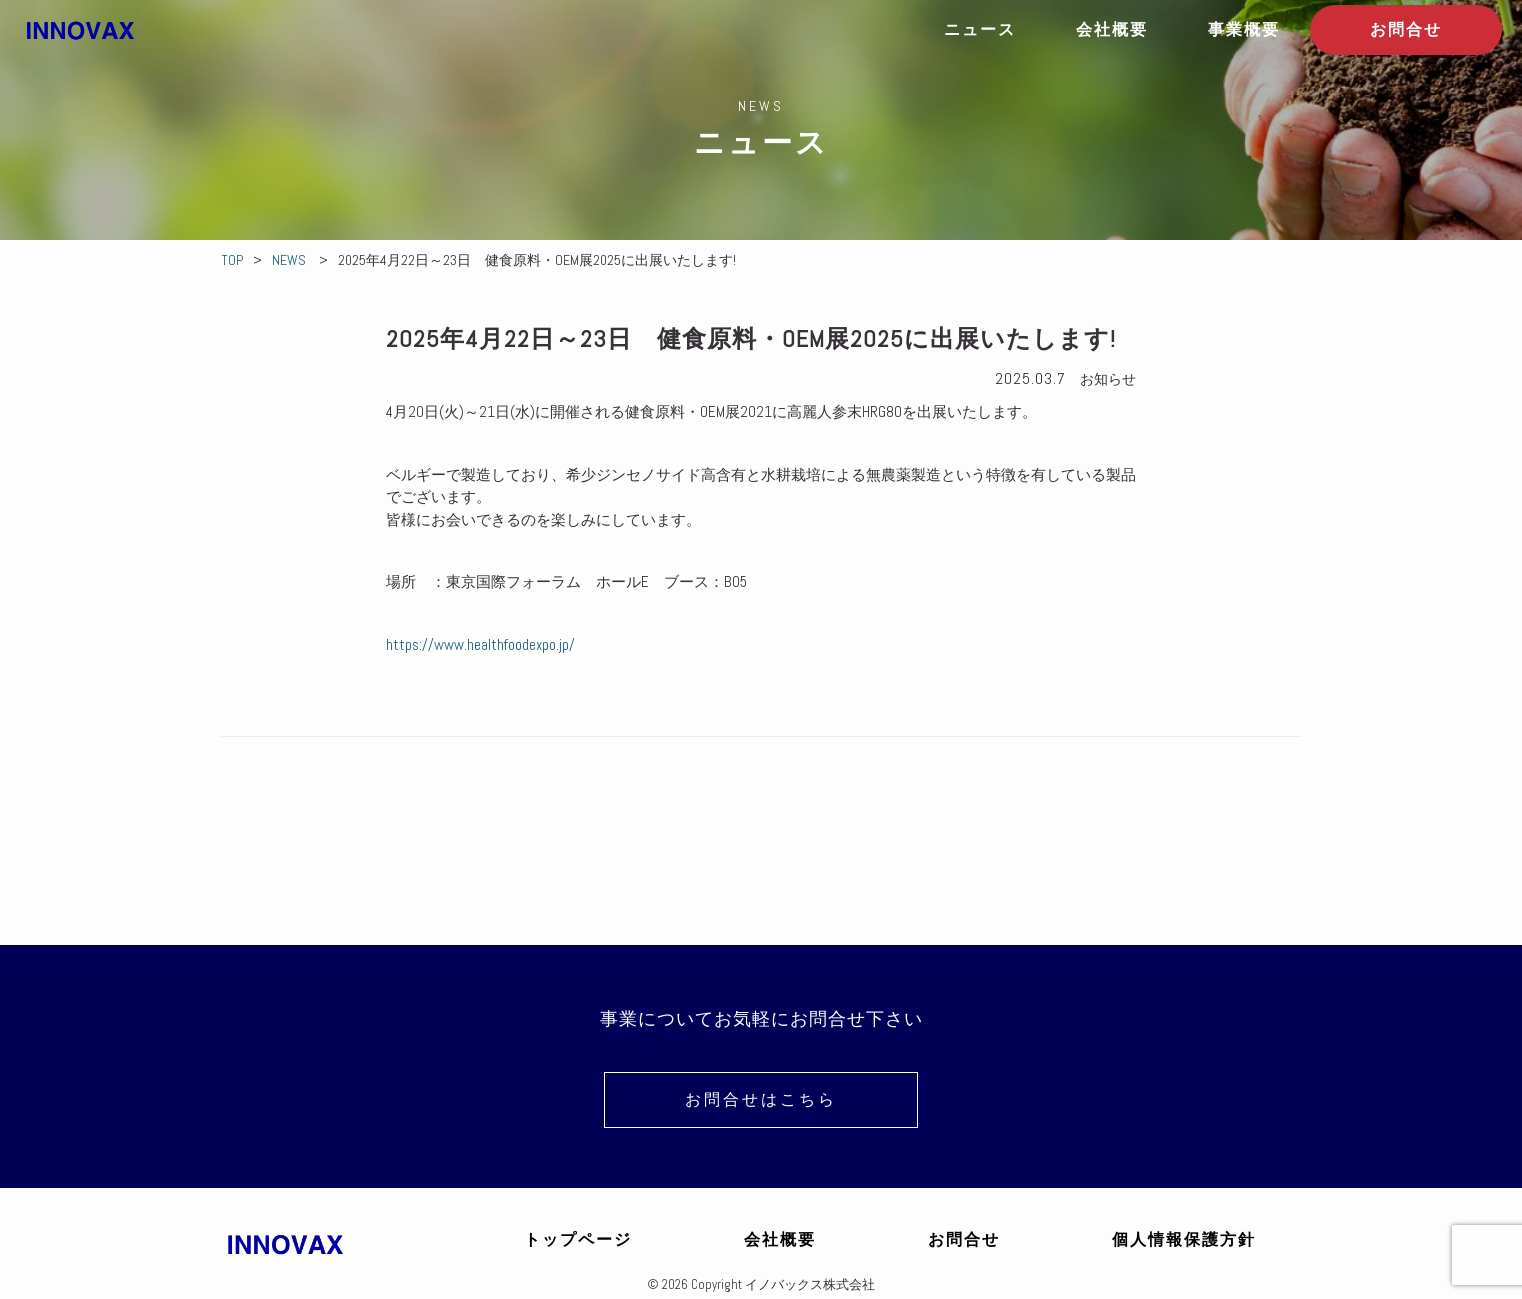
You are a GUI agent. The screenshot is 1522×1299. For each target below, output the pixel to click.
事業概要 (1244, 29)
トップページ (578, 1239)
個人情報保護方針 (1184, 1239)
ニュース (980, 29)
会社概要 (1112, 29)
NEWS (289, 260)
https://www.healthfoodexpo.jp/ (480, 644)
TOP (232, 260)
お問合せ (1406, 29)
